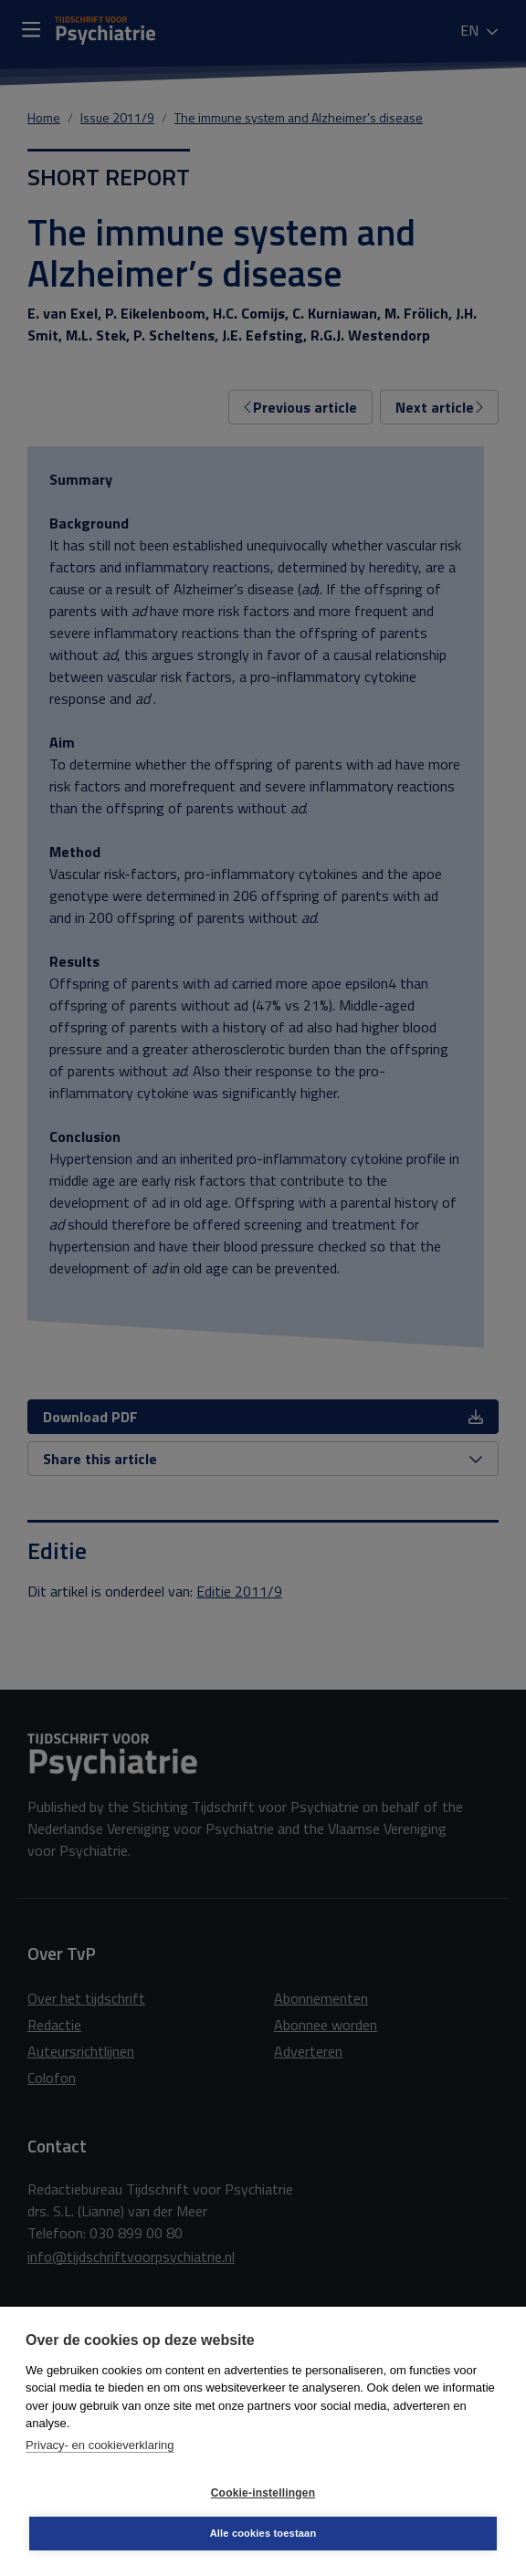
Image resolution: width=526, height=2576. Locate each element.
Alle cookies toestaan (263, 2533)
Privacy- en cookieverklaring (100, 2445)
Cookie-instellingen (263, 2493)
